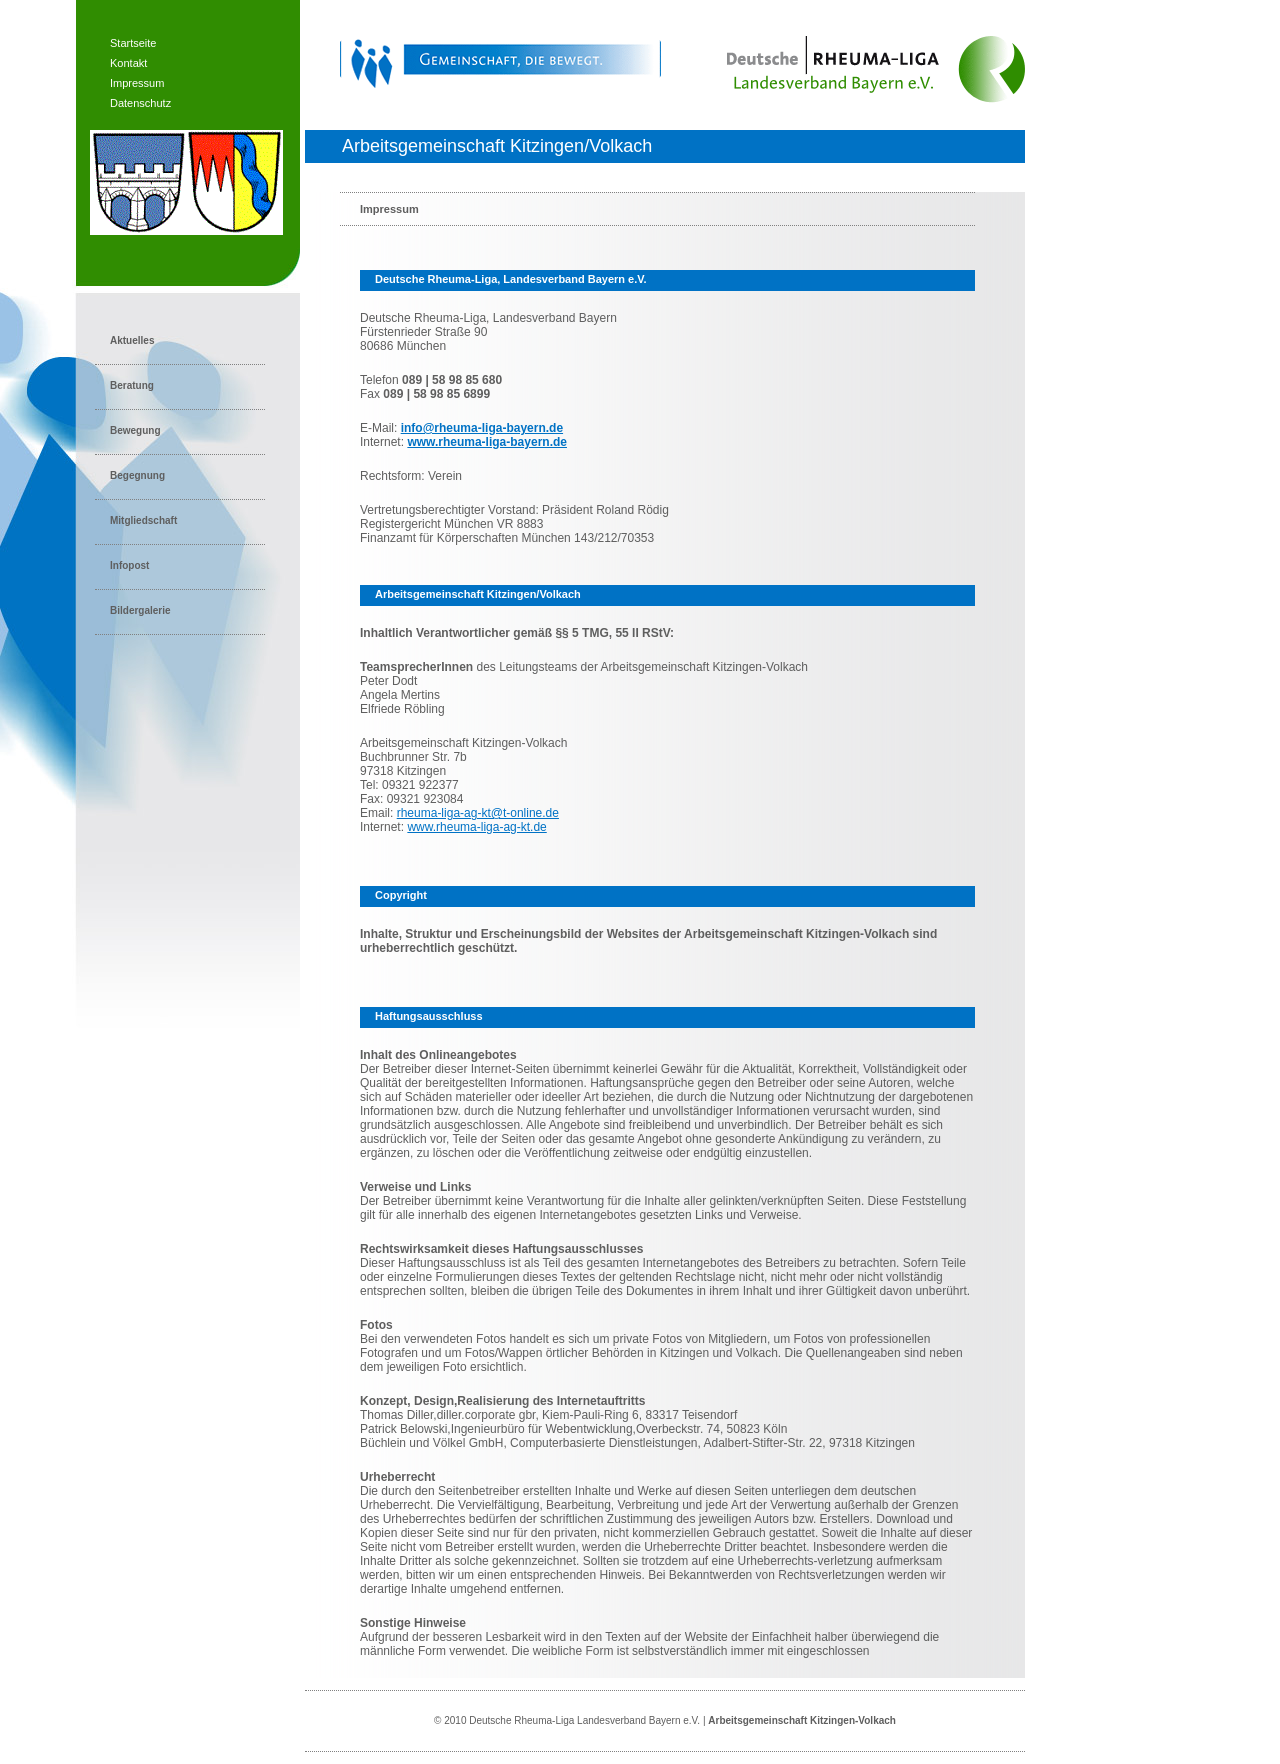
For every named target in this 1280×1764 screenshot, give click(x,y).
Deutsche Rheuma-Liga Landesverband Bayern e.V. (584, 1720)
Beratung (132, 385)
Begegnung (137, 475)
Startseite (133, 43)
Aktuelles (132, 340)
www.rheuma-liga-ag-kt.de (476, 827)
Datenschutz (140, 103)
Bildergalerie (140, 610)
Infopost (129, 565)
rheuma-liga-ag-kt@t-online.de (478, 813)
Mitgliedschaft (143, 520)
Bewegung (135, 430)
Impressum (137, 83)
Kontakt (128, 63)
